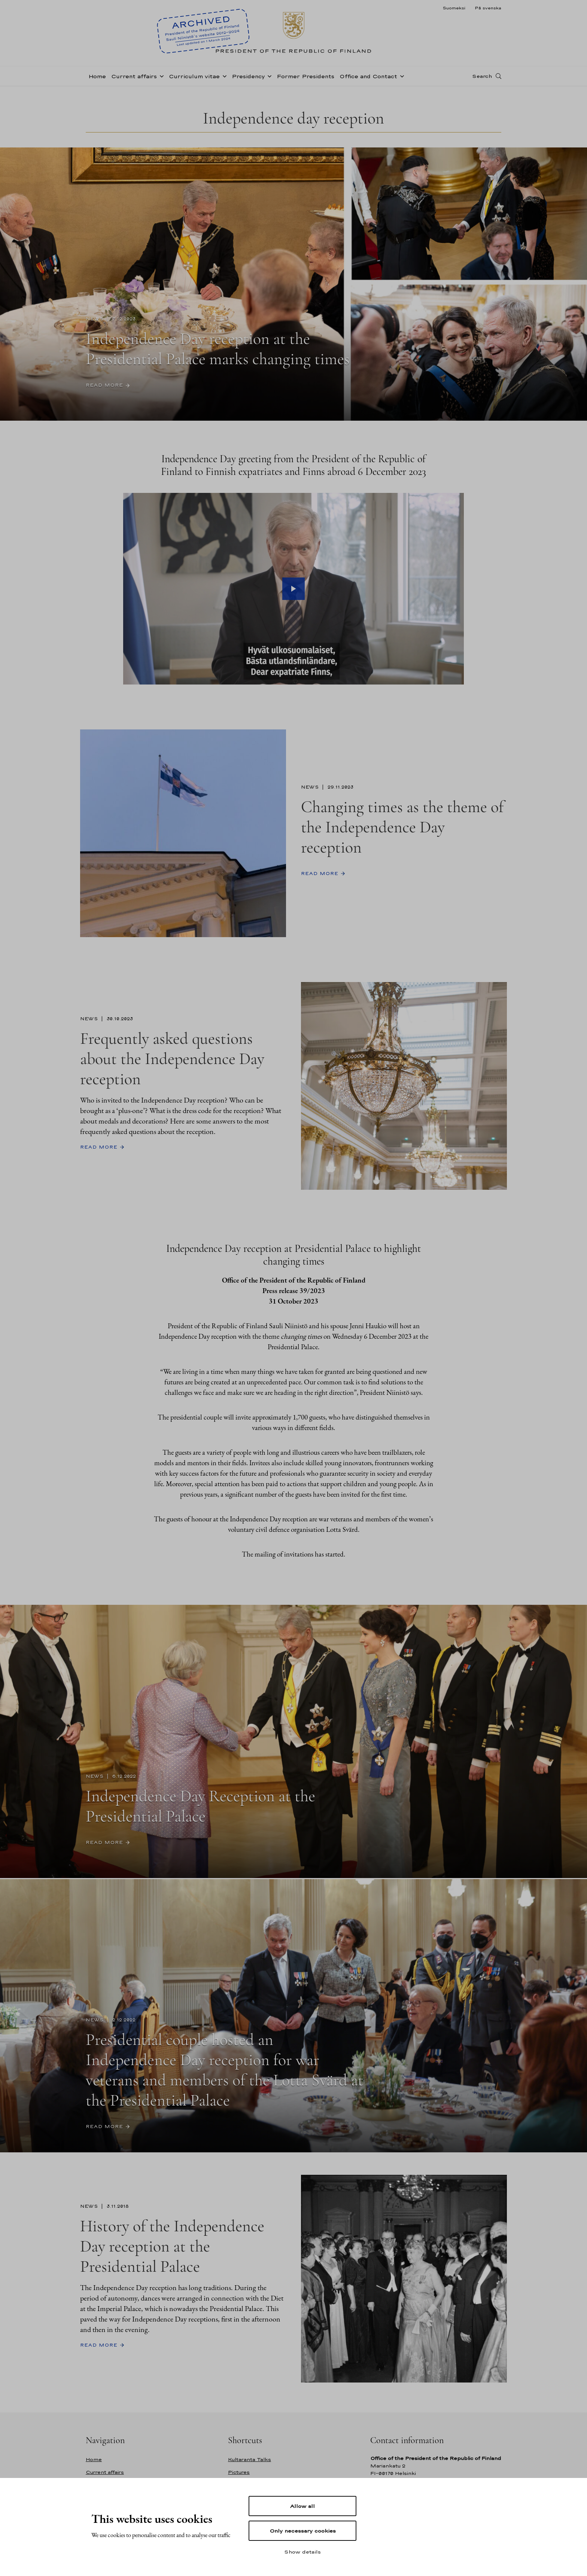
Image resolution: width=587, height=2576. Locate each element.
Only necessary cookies (303, 2530)
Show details (302, 2551)
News (95, 319)
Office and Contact (368, 76)
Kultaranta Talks (249, 2459)
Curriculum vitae (194, 76)
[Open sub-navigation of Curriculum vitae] (223, 75)
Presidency (248, 76)
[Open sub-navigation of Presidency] (268, 75)
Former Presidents (305, 76)
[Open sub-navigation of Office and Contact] (400, 75)
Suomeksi (453, 7)
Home (97, 76)
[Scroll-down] (293, 403)
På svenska (488, 7)
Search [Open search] (482, 76)
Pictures (239, 2472)
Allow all (302, 2506)
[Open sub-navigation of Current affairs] (160, 75)
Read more (104, 385)
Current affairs (134, 76)
